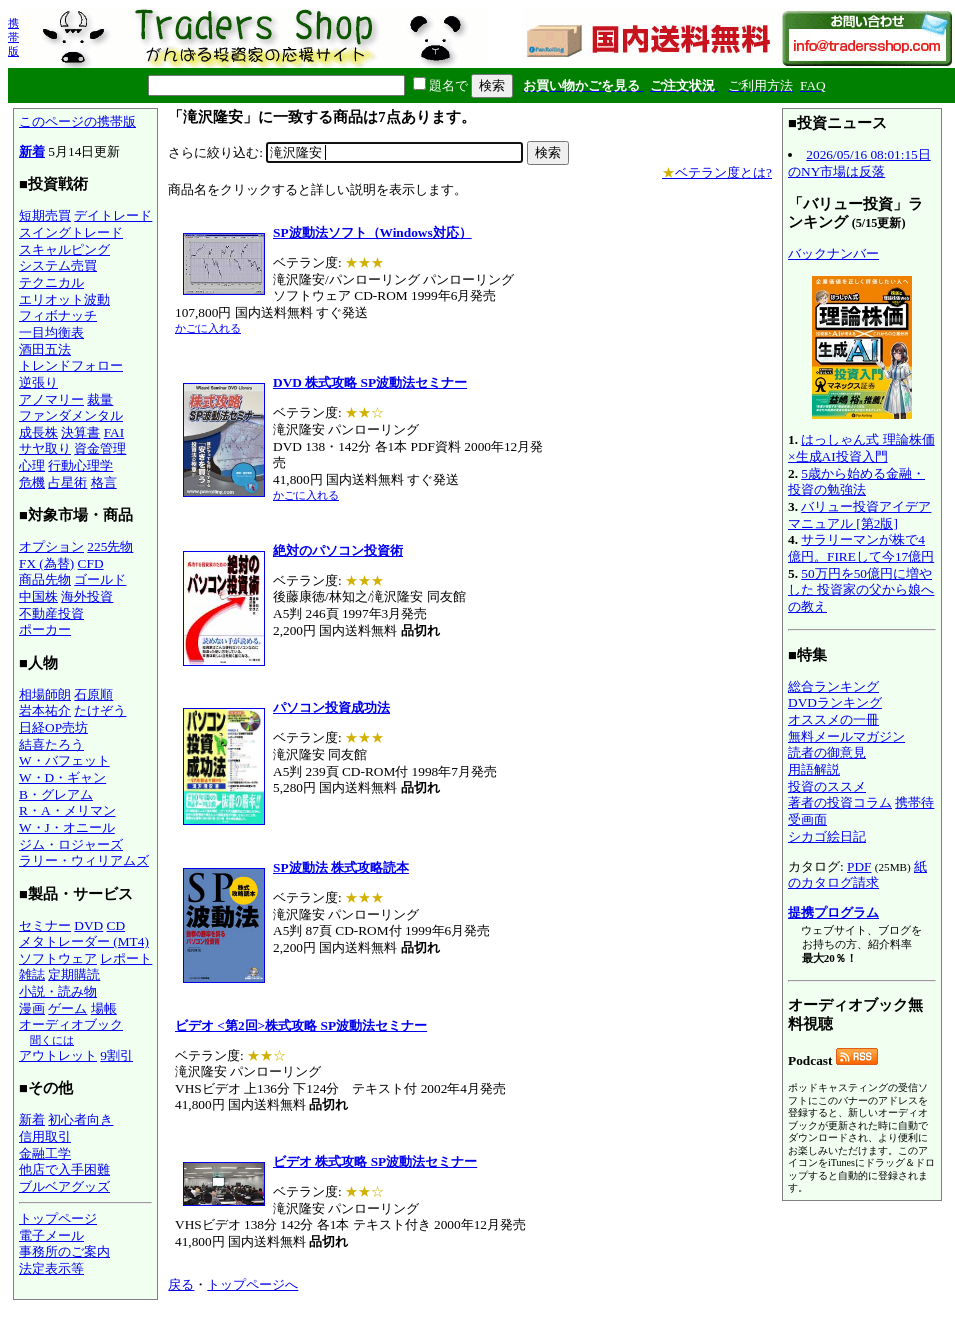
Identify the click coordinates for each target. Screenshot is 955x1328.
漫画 (32, 1008)
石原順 (93, 694)
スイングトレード (71, 232)
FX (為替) (46, 563)
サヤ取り (45, 448)
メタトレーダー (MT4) (84, 941)
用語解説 (814, 769)
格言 (104, 482)
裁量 (100, 399)
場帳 (104, 1008)
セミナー (45, 925)
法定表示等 (51, 1268)
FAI (114, 432)
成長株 (38, 432)
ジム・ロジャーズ (71, 844)
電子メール (51, 1235)
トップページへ (252, 1284)
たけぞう (100, 710)
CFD (91, 563)
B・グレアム (56, 794)
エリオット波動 (64, 299)
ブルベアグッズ (64, 1186)
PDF (859, 866)
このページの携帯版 (77, 121)
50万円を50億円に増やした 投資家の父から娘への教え (861, 590)
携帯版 (13, 37)
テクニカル (51, 282)
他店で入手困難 (64, 1169)
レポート (126, 958)
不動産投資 (51, 613)
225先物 (110, 546)
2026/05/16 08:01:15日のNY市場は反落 (859, 163)
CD (116, 925)
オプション (51, 546)
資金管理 (100, 448)
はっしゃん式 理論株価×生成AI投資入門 (861, 448)
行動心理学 (80, 465)
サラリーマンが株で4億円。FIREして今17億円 (861, 548)
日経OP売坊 (53, 727)
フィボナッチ (58, 315)
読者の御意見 (827, 752)
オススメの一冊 (833, 719)
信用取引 (45, 1136)
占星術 (67, 482)
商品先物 (45, 579)
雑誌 (32, 974)
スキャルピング (64, 249)
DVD (88, 925)
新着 (32, 151)
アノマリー (51, 399)
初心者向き (80, 1119)
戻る (181, 1284)
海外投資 (87, 596)
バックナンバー (833, 253)
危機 (32, 482)
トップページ (58, 1218)
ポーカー (45, 629)
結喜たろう (51, 744)
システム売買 (58, 265)
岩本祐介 (45, 710)
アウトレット (58, 1055)
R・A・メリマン (67, 810)
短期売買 (45, 215)
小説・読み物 (58, 991)
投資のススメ (827, 786)
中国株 (38, 596)
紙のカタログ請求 (857, 875)
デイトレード (113, 215)
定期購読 (74, 974)
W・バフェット (64, 760)
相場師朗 (45, 694)
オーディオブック (71, 1024)
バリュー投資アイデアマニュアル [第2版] (859, 515)
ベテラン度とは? (717, 172)
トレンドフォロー (71, 365)
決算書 (80, 432)
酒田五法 (45, 349)
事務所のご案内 (64, 1251)
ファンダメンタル (71, 415)
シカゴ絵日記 (827, 836)
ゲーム (67, 1008)
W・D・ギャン (62, 777)
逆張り (38, 382)
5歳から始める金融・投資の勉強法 (856, 482)
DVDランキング (835, 702)
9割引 (116, 1055)
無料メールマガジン (846, 736)
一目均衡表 (51, 332)
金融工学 (45, 1153)
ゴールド (100, 579)
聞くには (52, 1040)
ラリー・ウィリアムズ (84, 860)
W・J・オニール (67, 827)
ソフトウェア (58, 958)
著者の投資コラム (840, 802)
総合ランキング (833, 686)
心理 (32, 465)
